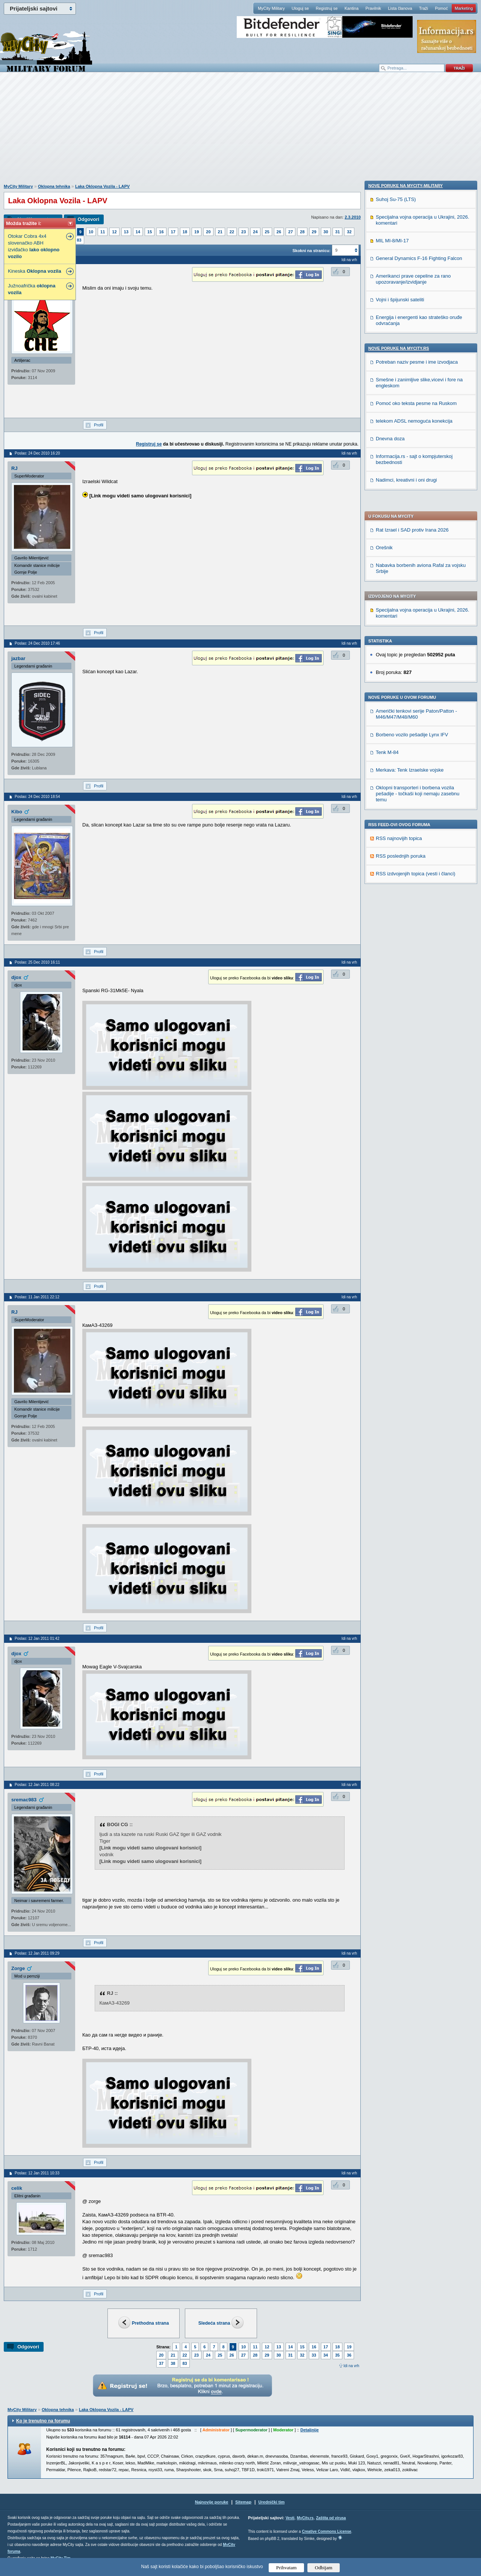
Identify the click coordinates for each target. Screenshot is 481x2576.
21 (220, 232)
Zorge (18, 1968)
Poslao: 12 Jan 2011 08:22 (37, 1785)
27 (290, 232)
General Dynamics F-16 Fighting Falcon (419, 755)
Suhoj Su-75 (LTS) (396, 696)
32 (349, 232)
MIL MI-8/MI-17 (392, 737)
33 (314, 2355)
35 (337, 2355)
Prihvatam (286, 2567)
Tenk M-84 (387, 536)
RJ (14, 468)
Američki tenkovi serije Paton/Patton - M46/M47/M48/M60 (416, 498)
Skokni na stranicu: (311, 250)
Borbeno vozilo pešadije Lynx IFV (412, 518)
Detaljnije (309, 2430)
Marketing (464, 8)
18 (185, 232)
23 (243, 232)
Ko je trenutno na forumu (43, 2420)
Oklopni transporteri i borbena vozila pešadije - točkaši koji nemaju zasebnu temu (418, 577)
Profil (98, 425)
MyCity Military (271, 8)
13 (126, 232)
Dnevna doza (390, 935)
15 (149, 232)
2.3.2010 (353, 217)
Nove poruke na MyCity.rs (398, 845)
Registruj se (326, 8)
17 (173, 232)
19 (196, 232)
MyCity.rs (305, 2518)
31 (337, 232)
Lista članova (400, 8)
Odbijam (324, 2567)
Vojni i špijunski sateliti (400, 796)
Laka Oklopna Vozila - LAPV (102, 186)
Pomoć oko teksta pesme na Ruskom (416, 900)
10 (91, 232)
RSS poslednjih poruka (400, 640)
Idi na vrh (351, 2366)
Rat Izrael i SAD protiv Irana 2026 (412, 314)
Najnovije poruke (211, 2502)
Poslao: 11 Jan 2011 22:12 (37, 1297)
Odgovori (88, 219)
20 (208, 232)
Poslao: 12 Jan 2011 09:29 (37, 1953)
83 (79, 240)
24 (255, 232)
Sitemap (243, 2502)
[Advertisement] (240, 132)
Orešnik (384, 331)
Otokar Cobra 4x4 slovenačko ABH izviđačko (33, 246)
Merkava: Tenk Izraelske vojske (409, 554)
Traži (423, 8)
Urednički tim (272, 2502)
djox (16, 977)
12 (114, 232)
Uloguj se (300, 8)
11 (102, 232)
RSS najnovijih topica (399, 622)
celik (16, 2188)
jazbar (18, 658)
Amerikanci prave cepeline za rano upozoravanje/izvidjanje (413, 776)
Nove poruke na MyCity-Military (405, 682)
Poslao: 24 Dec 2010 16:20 (37, 453)
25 (267, 232)
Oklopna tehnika (54, 186)
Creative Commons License (326, 2531)
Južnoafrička (31, 289)
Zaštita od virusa (331, 2518)
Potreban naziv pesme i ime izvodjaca (417, 859)
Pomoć (441, 8)
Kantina (351, 8)
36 (349, 2355)
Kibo (16, 811)
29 (314, 232)
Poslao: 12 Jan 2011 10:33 (37, 2173)
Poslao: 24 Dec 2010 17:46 (37, 643)
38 (173, 2363)
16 (161, 232)
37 (161, 2363)
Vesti (290, 2518)
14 (138, 232)
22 (232, 232)
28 (302, 232)
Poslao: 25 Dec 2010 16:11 (37, 962)
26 (279, 232)
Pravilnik (373, 8)
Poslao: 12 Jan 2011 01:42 (37, 1638)
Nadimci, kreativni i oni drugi (406, 977)
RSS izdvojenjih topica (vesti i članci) (415, 657)
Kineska (34, 271)
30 (326, 232)
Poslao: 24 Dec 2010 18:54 (37, 797)
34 (326, 2355)
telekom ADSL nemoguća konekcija (414, 918)
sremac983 (23, 1799)
